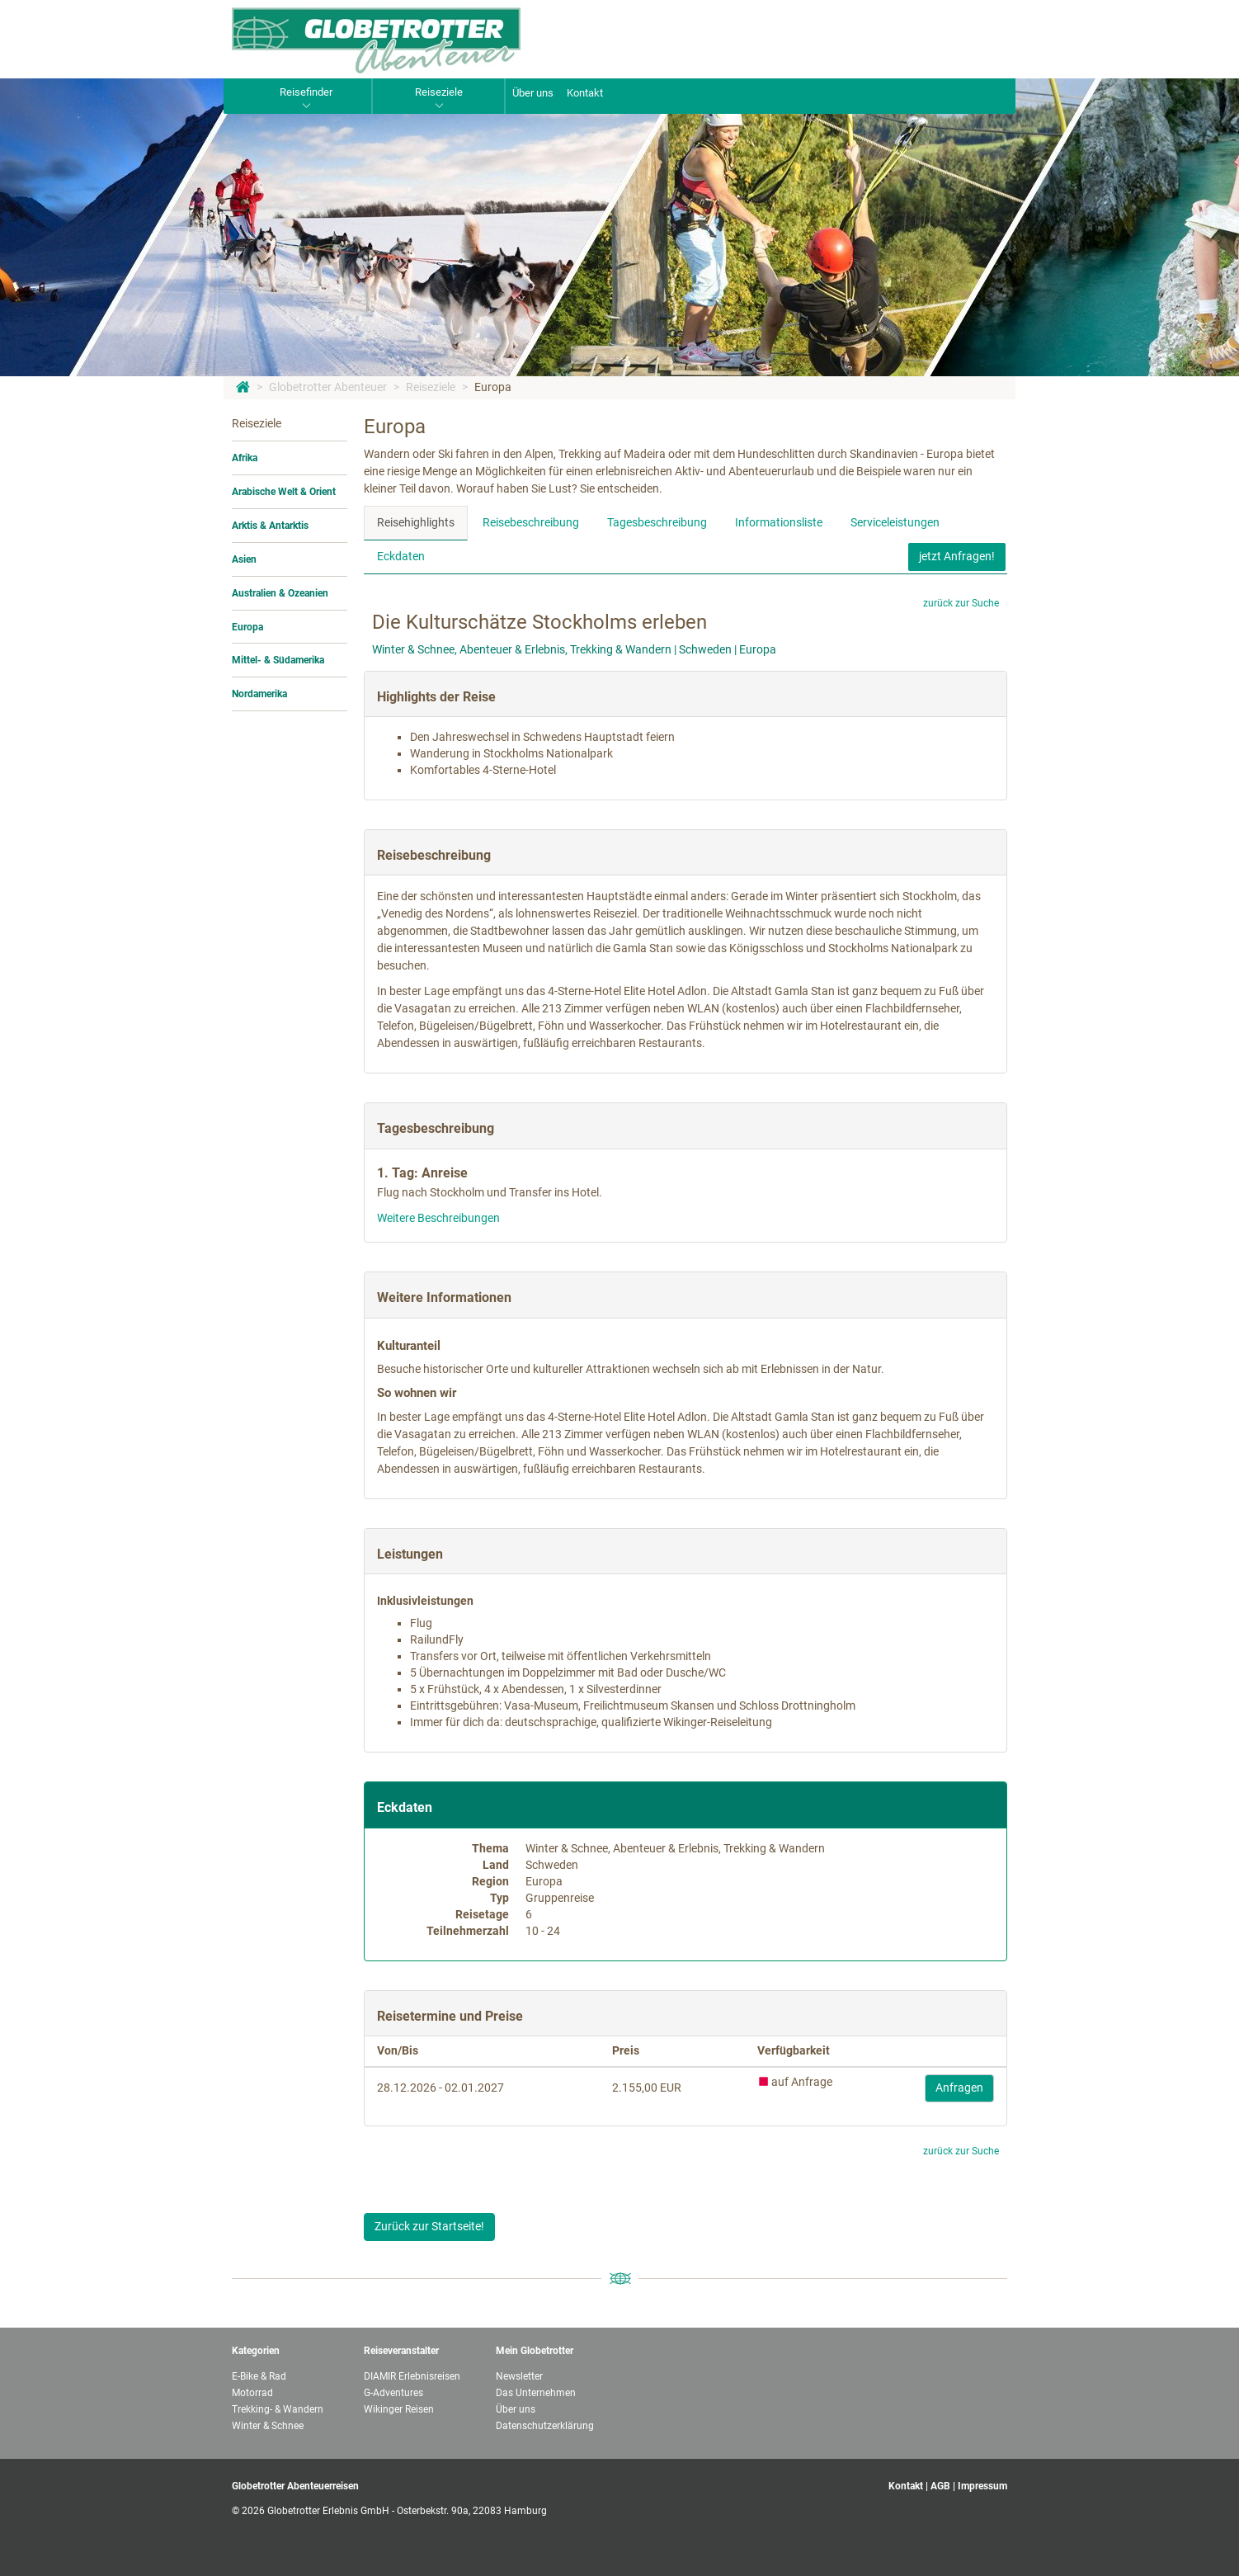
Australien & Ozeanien (280, 593)
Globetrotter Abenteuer (328, 387)
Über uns (533, 93)
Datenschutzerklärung (545, 2426)
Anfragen (959, 2087)
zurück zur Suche (961, 603)
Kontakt (585, 93)
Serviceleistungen (895, 522)
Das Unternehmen (536, 2393)
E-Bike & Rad (259, 2376)
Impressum (982, 2486)
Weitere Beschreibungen (438, 1217)
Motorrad (252, 2393)
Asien (244, 559)
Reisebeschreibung (531, 522)
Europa (492, 387)
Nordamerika (259, 694)
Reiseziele (430, 387)
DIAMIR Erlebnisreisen (412, 2376)
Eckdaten (401, 556)
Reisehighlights (416, 522)
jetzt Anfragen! (957, 556)
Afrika (244, 458)
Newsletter (519, 2376)
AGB (940, 2486)
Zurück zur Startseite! (429, 2226)
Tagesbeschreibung (657, 522)
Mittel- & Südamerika (278, 660)
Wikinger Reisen (399, 2409)
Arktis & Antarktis (270, 525)
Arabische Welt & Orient (284, 492)
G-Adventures (393, 2393)
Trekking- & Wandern (277, 2409)
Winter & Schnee (268, 2426)
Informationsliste (778, 522)
